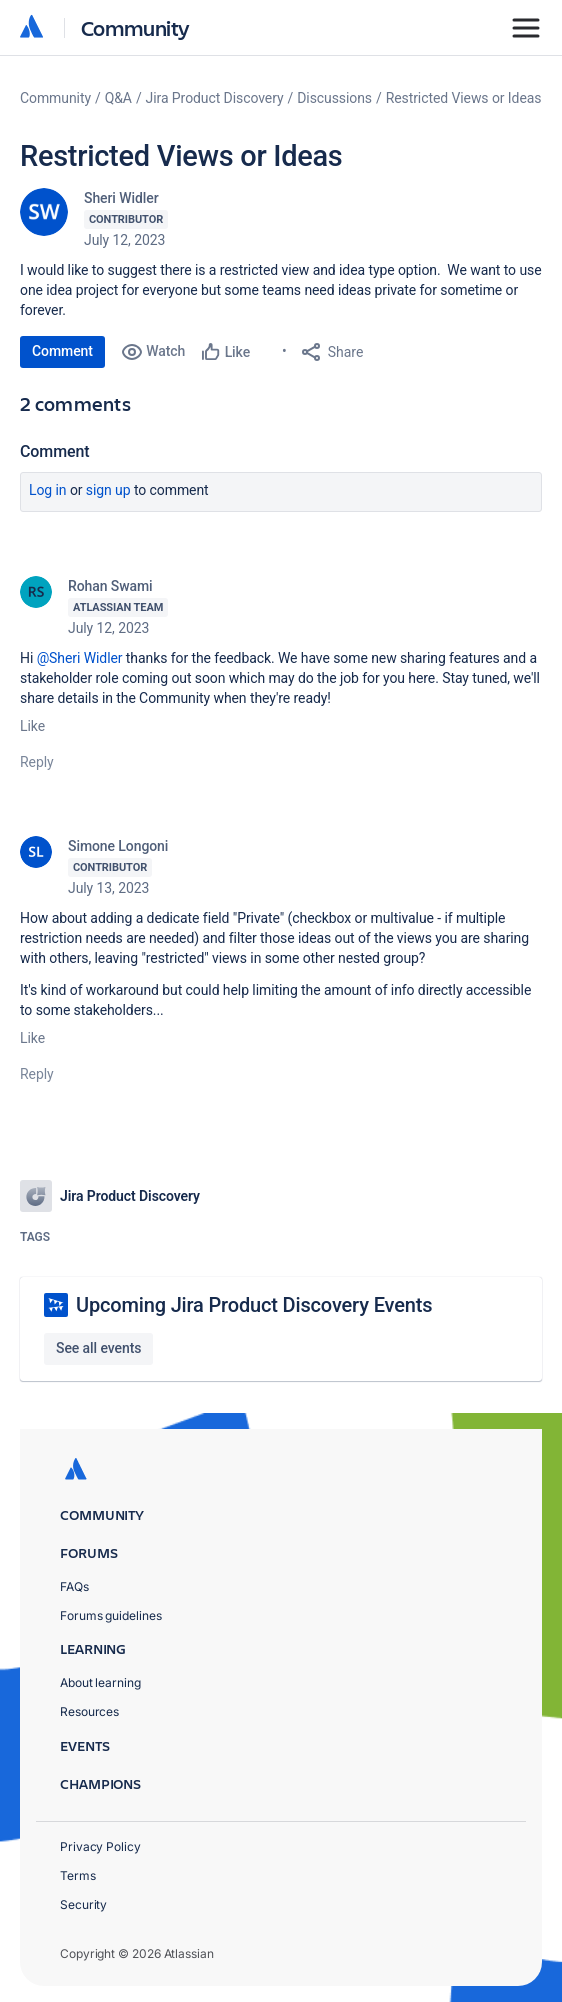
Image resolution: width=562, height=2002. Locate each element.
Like (32, 726)
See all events (98, 1348)
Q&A (118, 98)
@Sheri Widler (80, 658)
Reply (37, 762)
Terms (78, 1875)
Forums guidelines (111, 1615)
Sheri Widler (121, 198)
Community (135, 27)
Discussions (334, 98)
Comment (62, 351)
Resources (89, 1711)
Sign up (108, 490)
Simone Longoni (118, 846)
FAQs (74, 1586)
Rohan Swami (110, 586)
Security (83, 1904)
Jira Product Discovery (215, 98)
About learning (100, 1682)
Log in (48, 490)
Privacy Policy (100, 1846)
